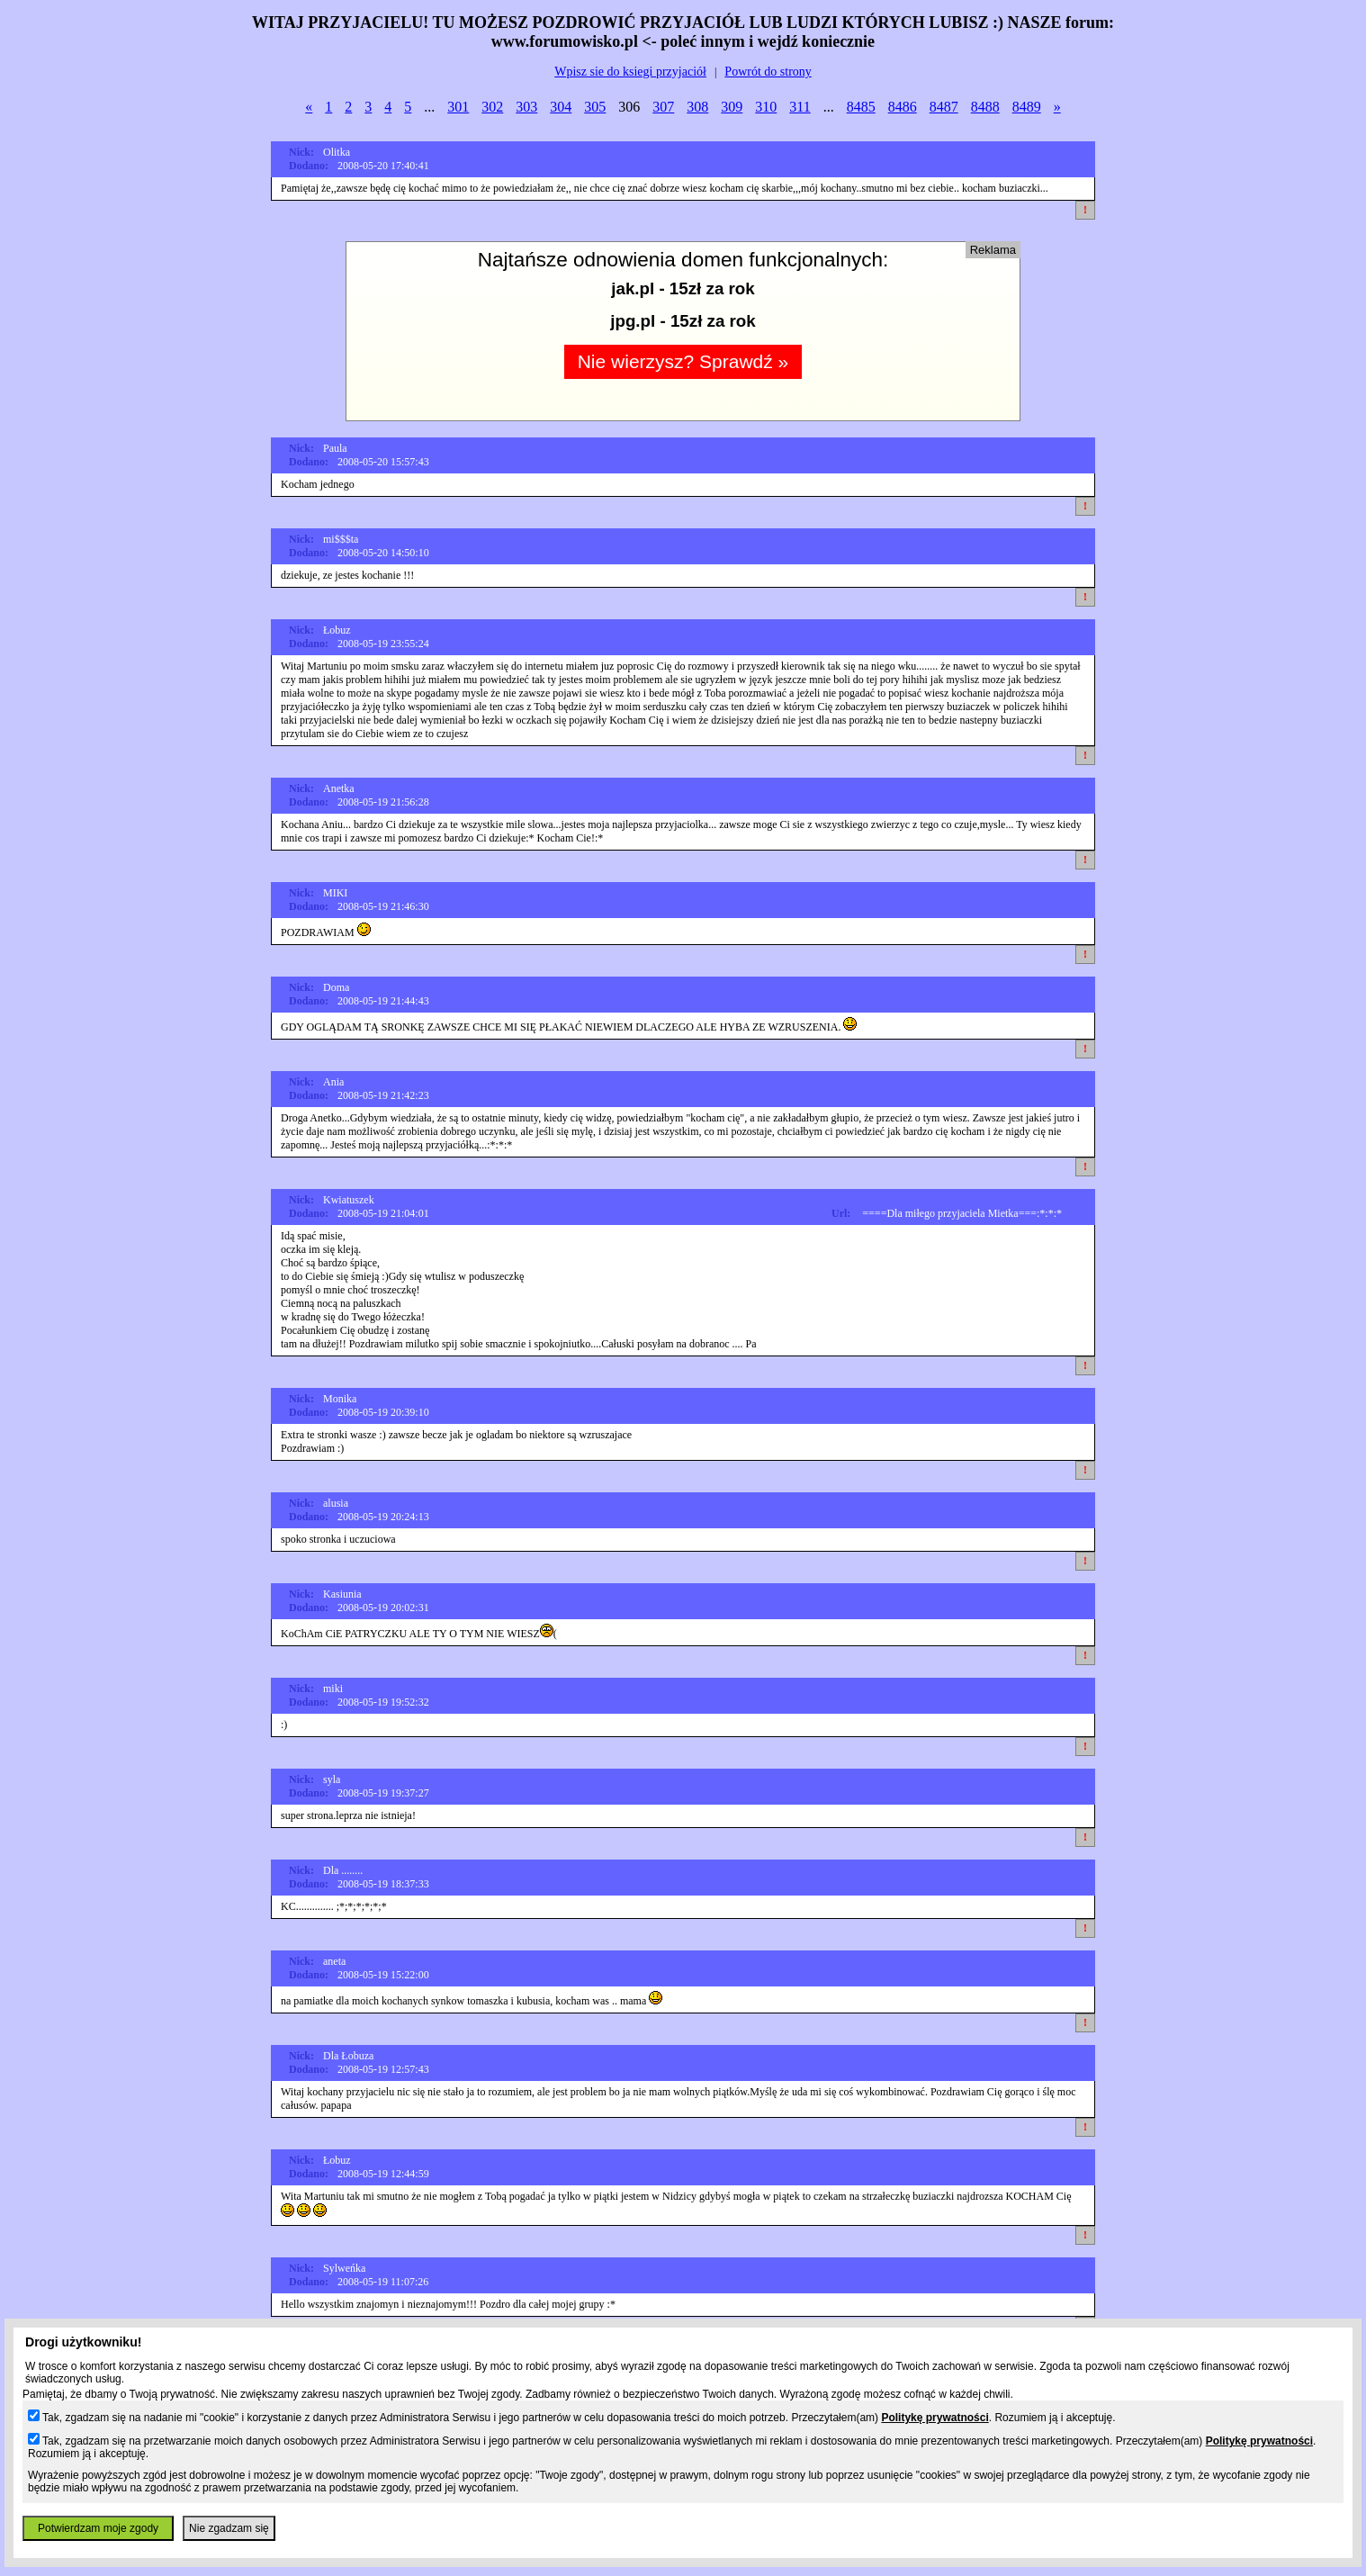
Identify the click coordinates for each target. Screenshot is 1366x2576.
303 (526, 106)
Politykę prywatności (934, 2417)
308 (697, 106)
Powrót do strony (767, 71)
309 (731, 106)
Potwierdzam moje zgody (98, 2528)
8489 (1026, 106)
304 (560, 106)
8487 (944, 106)
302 (492, 106)
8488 (985, 106)
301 (458, 106)
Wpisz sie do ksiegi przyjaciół (630, 71)
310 (766, 106)
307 (663, 106)
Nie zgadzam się (229, 2528)
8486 (902, 106)
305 (595, 106)
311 (799, 106)
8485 (861, 106)
